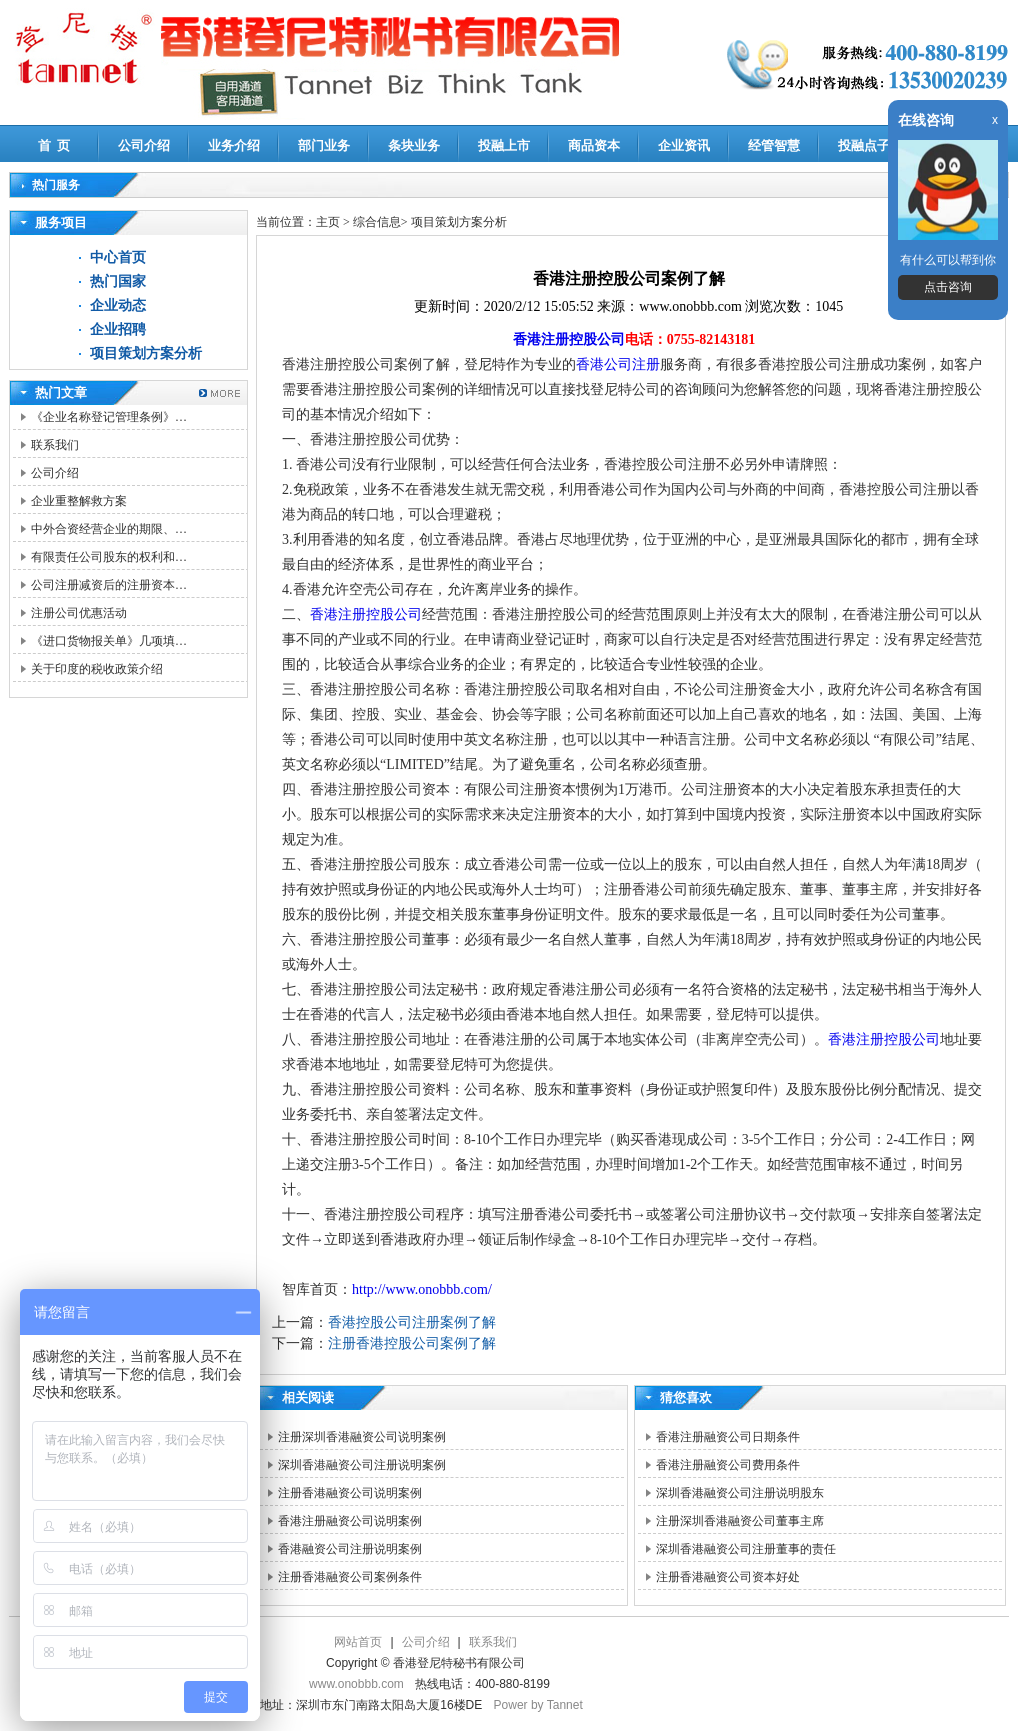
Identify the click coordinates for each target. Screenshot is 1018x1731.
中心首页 (118, 257)
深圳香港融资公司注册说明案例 (362, 1465)
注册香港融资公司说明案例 (350, 1493)
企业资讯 (684, 145)
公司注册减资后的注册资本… (109, 585)
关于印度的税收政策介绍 (97, 669)
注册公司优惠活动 (79, 613)
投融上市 (504, 145)
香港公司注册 (618, 364)
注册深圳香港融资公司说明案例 (362, 1437)
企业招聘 (118, 329)
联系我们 (55, 445)
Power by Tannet (538, 1705)
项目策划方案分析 (146, 353)
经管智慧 (774, 145)
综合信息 (377, 222)
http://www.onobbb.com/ (422, 1289)
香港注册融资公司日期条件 (728, 1437)
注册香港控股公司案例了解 (412, 1343)
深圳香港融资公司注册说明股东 (740, 1493)
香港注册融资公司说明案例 (350, 1521)
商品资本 (594, 145)
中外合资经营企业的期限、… (109, 529)
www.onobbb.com (356, 1684)
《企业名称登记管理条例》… (109, 417)
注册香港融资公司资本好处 (728, 1577)
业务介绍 (234, 145)
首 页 (54, 145)
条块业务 (414, 145)
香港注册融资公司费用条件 (728, 1465)
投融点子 (864, 145)
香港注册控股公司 (569, 339)
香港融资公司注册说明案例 (350, 1549)
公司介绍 (144, 145)
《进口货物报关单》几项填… (109, 641)
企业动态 (118, 305)
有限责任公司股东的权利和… (109, 557)
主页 (328, 222)
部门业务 (324, 145)
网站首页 (358, 1642)
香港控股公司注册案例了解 (412, 1322)
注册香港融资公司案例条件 (350, 1577)
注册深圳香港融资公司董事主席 (740, 1521)
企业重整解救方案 (79, 501)
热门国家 (118, 281)
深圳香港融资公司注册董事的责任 (746, 1549)
